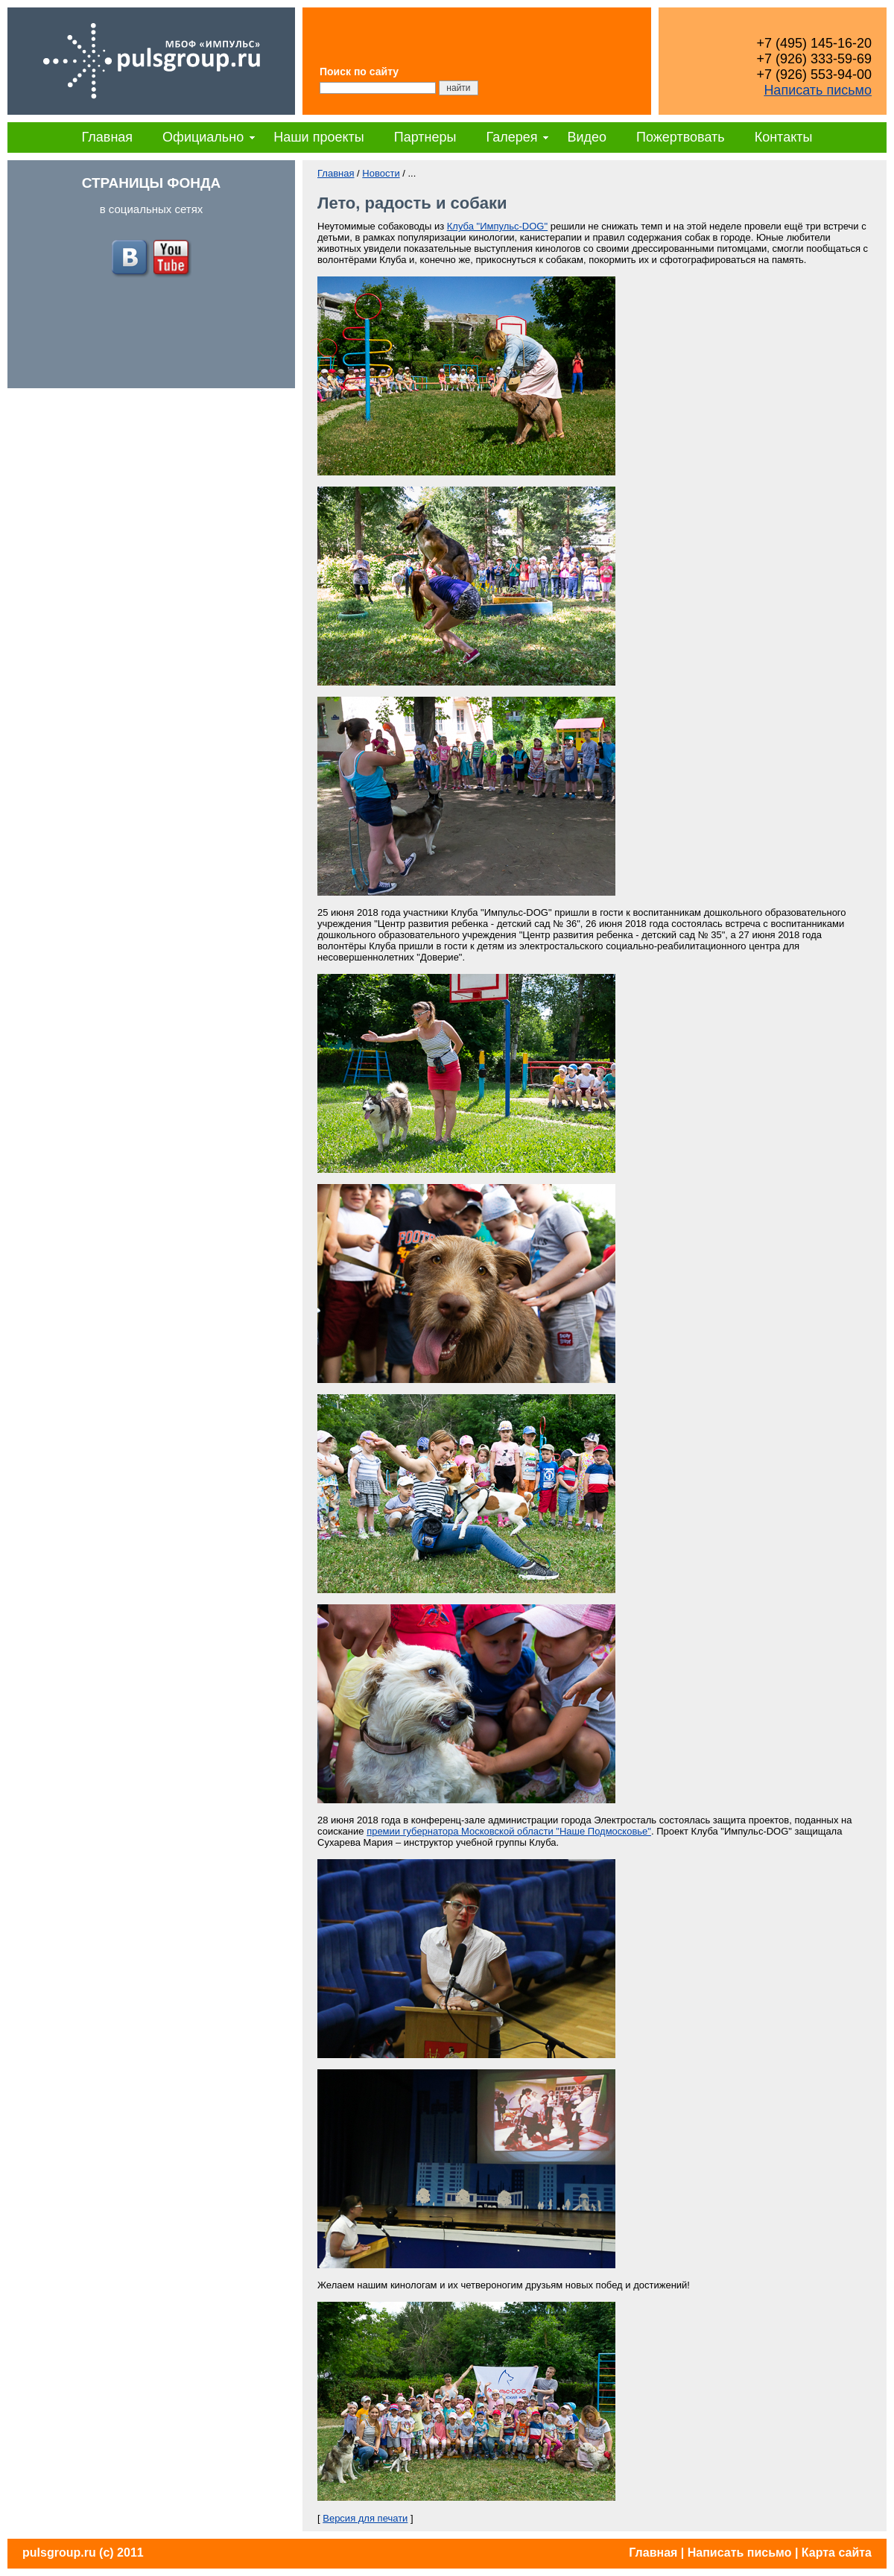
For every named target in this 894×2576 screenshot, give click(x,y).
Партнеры (425, 137)
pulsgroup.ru (59, 2552)
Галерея (511, 137)
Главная (107, 137)
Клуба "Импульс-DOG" (497, 226)
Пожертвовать (680, 137)
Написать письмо (818, 90)
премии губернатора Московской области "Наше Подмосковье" (509, 1831)
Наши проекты (318, 137)
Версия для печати (365, 2518)
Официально (203, 137)
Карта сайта (837, 2552)
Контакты (784, 137)
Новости (380, 173)
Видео (586, 137)
